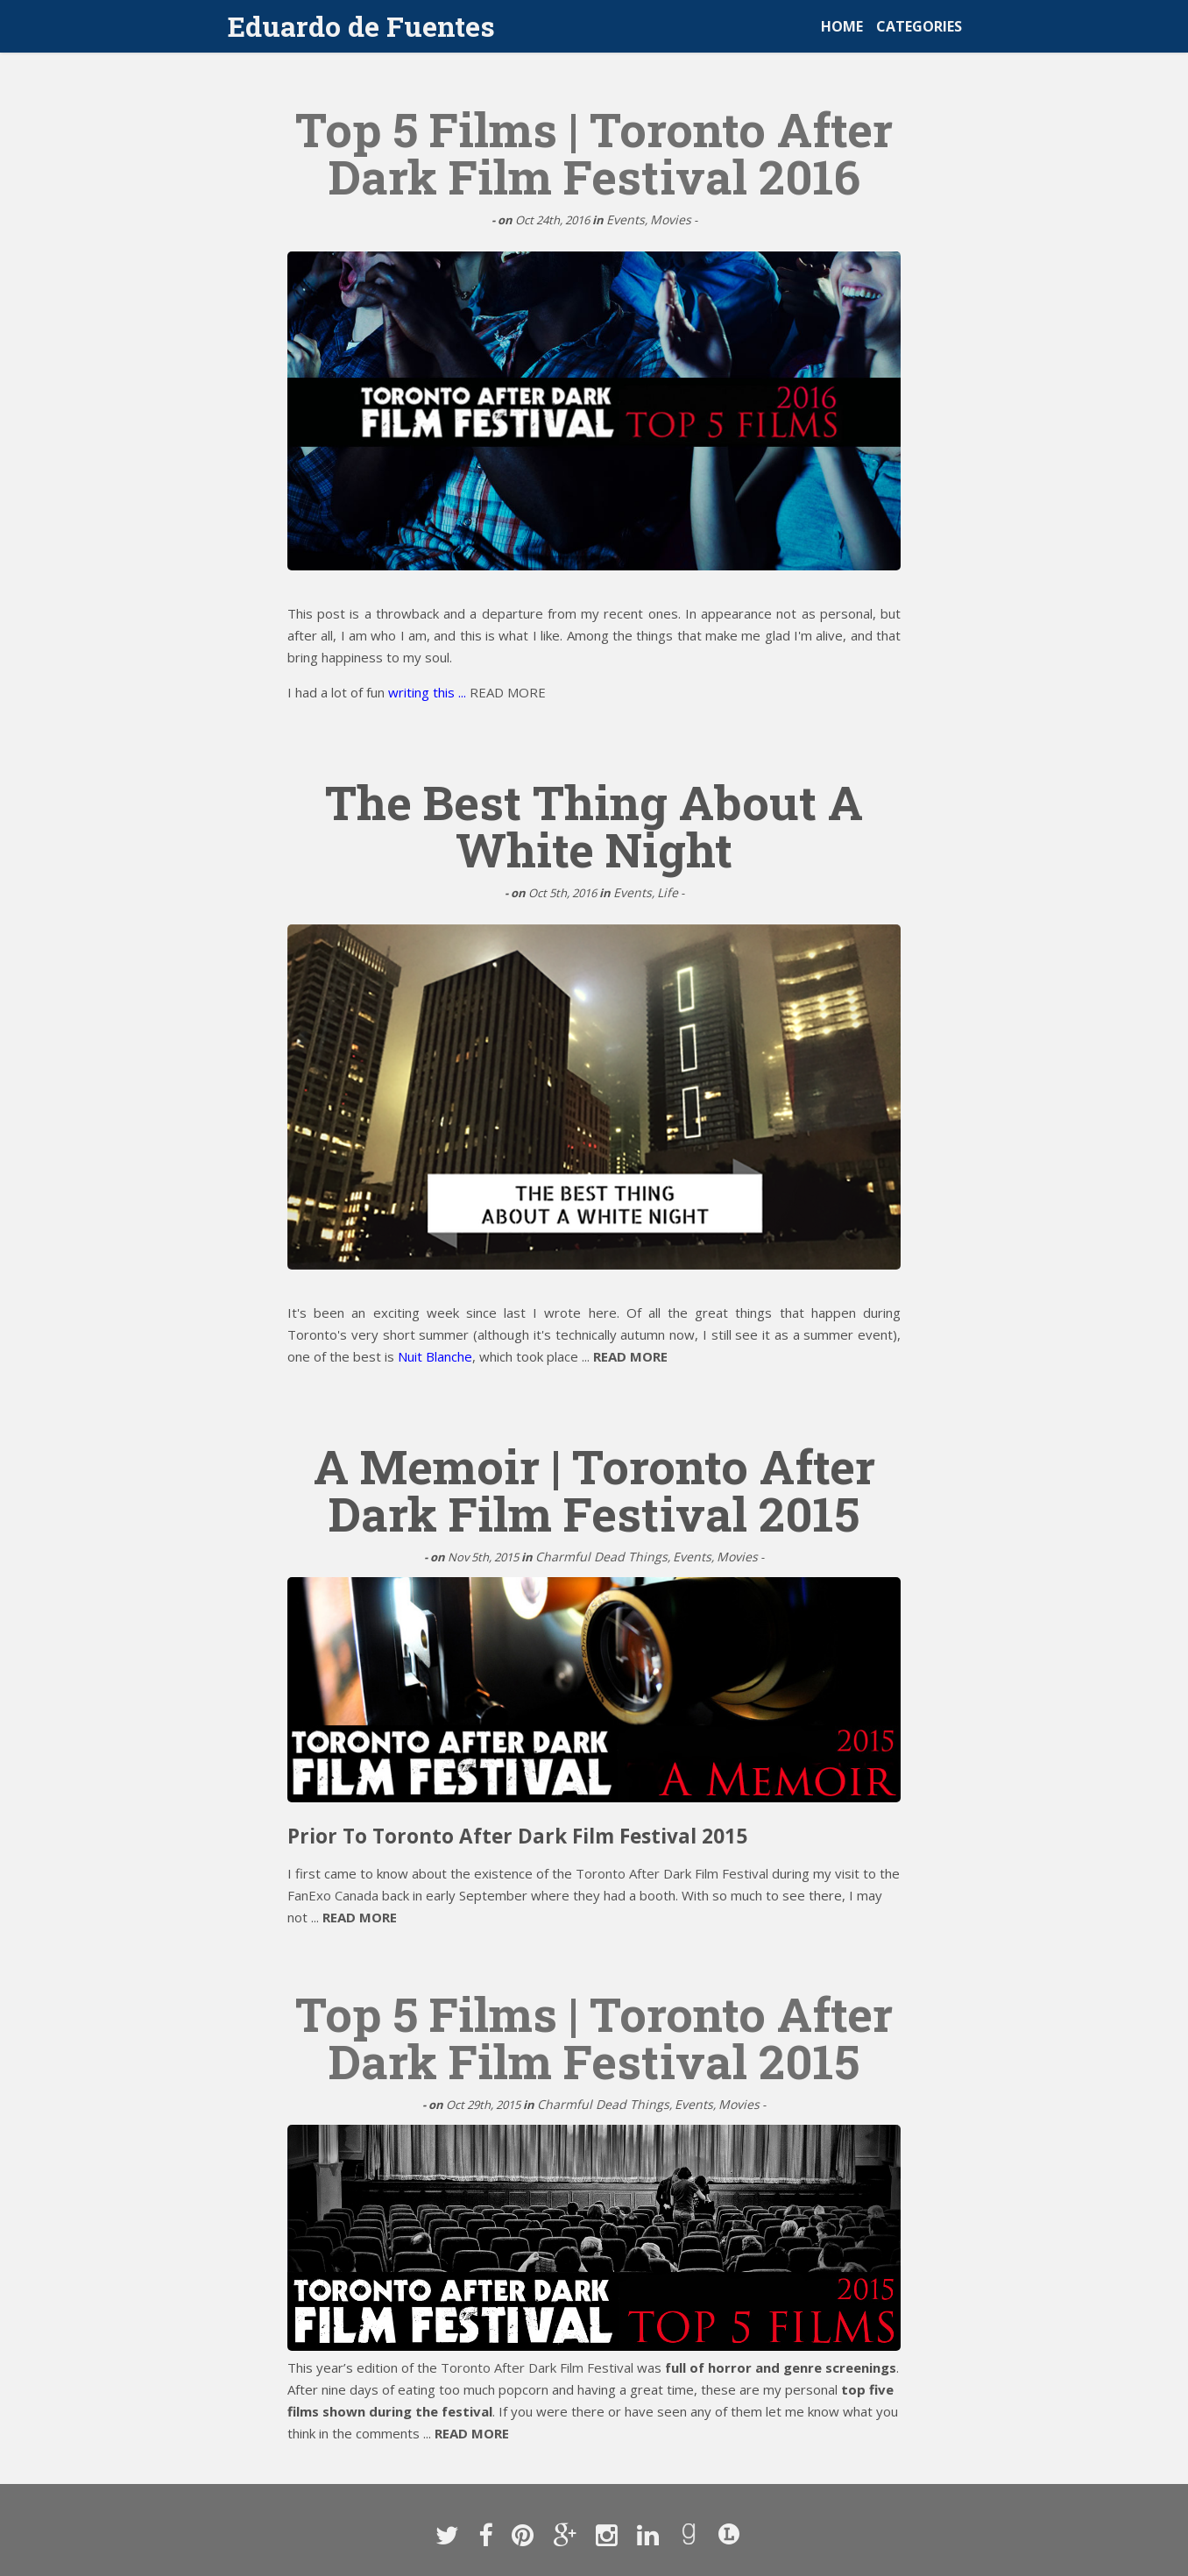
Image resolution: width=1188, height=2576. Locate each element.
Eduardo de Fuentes (361, 26)
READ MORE (508, 692)
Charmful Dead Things (601, 1556)
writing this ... (429, 692)
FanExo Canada (332, 1895)
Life (667, 892)
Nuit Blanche (435, 1356)
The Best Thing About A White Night (594, 825)
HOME (842, 26)
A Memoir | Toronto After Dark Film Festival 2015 (594, 1489)
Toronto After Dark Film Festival (672, 1873)
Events (625, 219)
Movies (670, 219)
